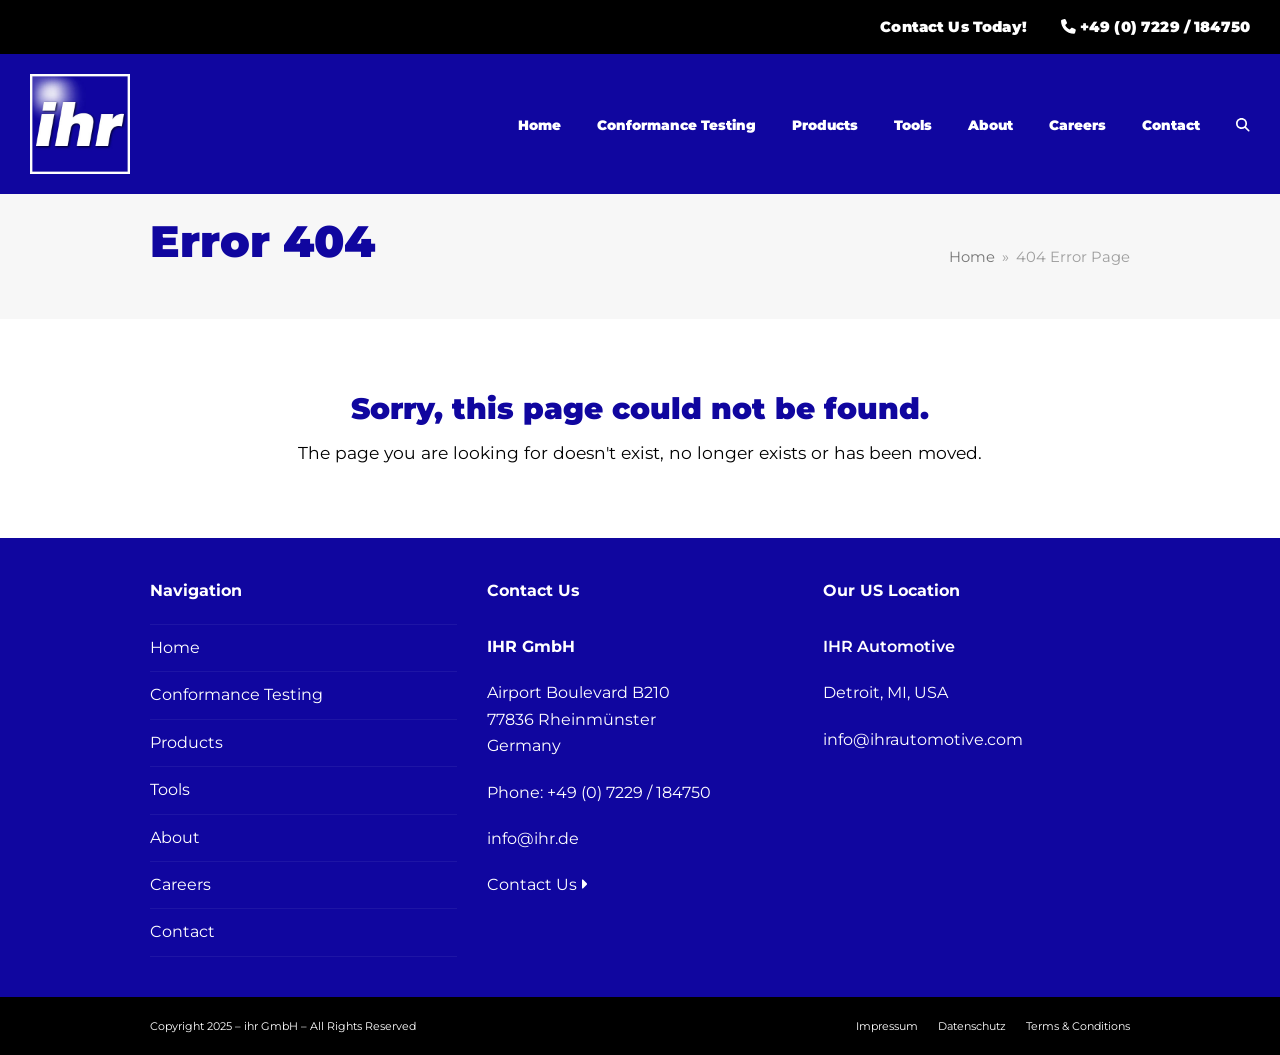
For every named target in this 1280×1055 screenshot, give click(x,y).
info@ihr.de (533, 838)
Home (175, 647)
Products (186, 742)
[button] (1243, 125)
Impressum (887, 1026)
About (175, 837)
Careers (180, 884)
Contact (182, 931)
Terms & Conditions (1078, 1026)
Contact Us (537, 884)
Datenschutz (972, 1026)
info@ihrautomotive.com (923, 739)
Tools (170, 789)
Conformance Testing (236, 694)
